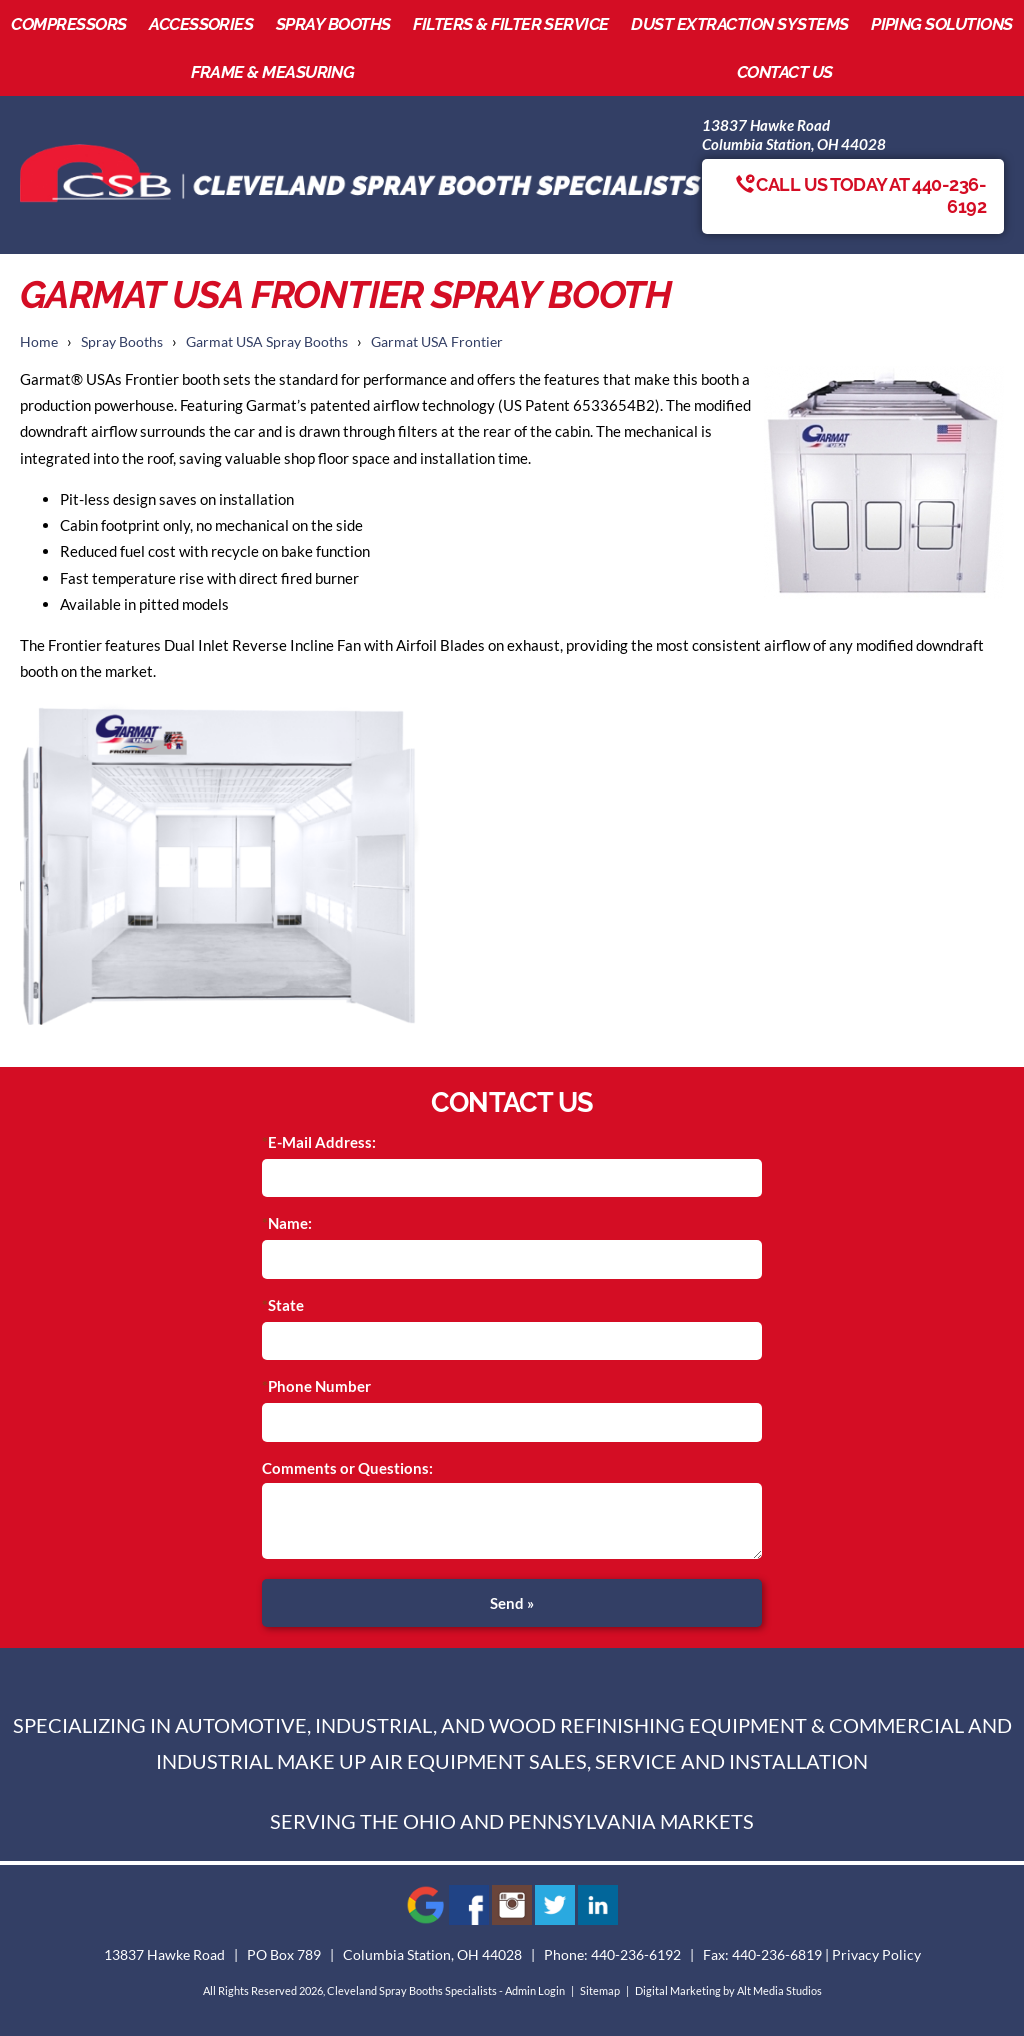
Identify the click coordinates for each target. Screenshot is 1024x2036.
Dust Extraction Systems (739, 24)
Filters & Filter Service (511, 24)
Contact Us (785, 72)
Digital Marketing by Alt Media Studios (728, 1990)
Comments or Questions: (347, 1468)
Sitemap (600, 1990)
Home (39, 342)
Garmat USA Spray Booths (267, 342)
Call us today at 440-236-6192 (861, 196)
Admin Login (535, 1990)
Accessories (201, 24)
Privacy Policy (876, 1955)
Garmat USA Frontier (437, 342)
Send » (512, 1603)
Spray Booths (333, 24)
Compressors (68, 24)
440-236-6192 (636, 1955)
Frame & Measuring (272, 72)
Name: (290, 1223)
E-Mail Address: (322, 1142)
